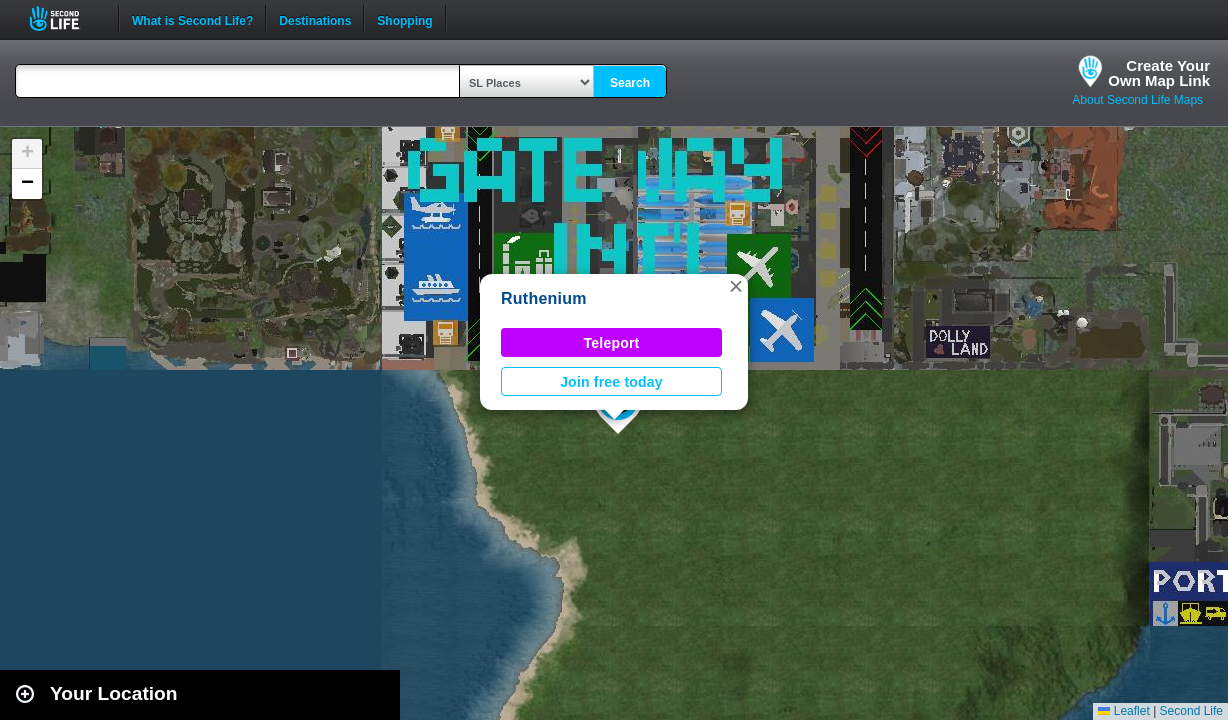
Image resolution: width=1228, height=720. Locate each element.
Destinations (315, 19)
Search (630, 83)
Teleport (612, 343)
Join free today (611, 382)
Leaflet (1123, 711)
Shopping (404, 19)
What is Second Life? (192, 19)
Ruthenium (544, 298)
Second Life (65, 18)
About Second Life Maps (1137, 100)
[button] (736, 286)
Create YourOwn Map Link (1159, 73)
